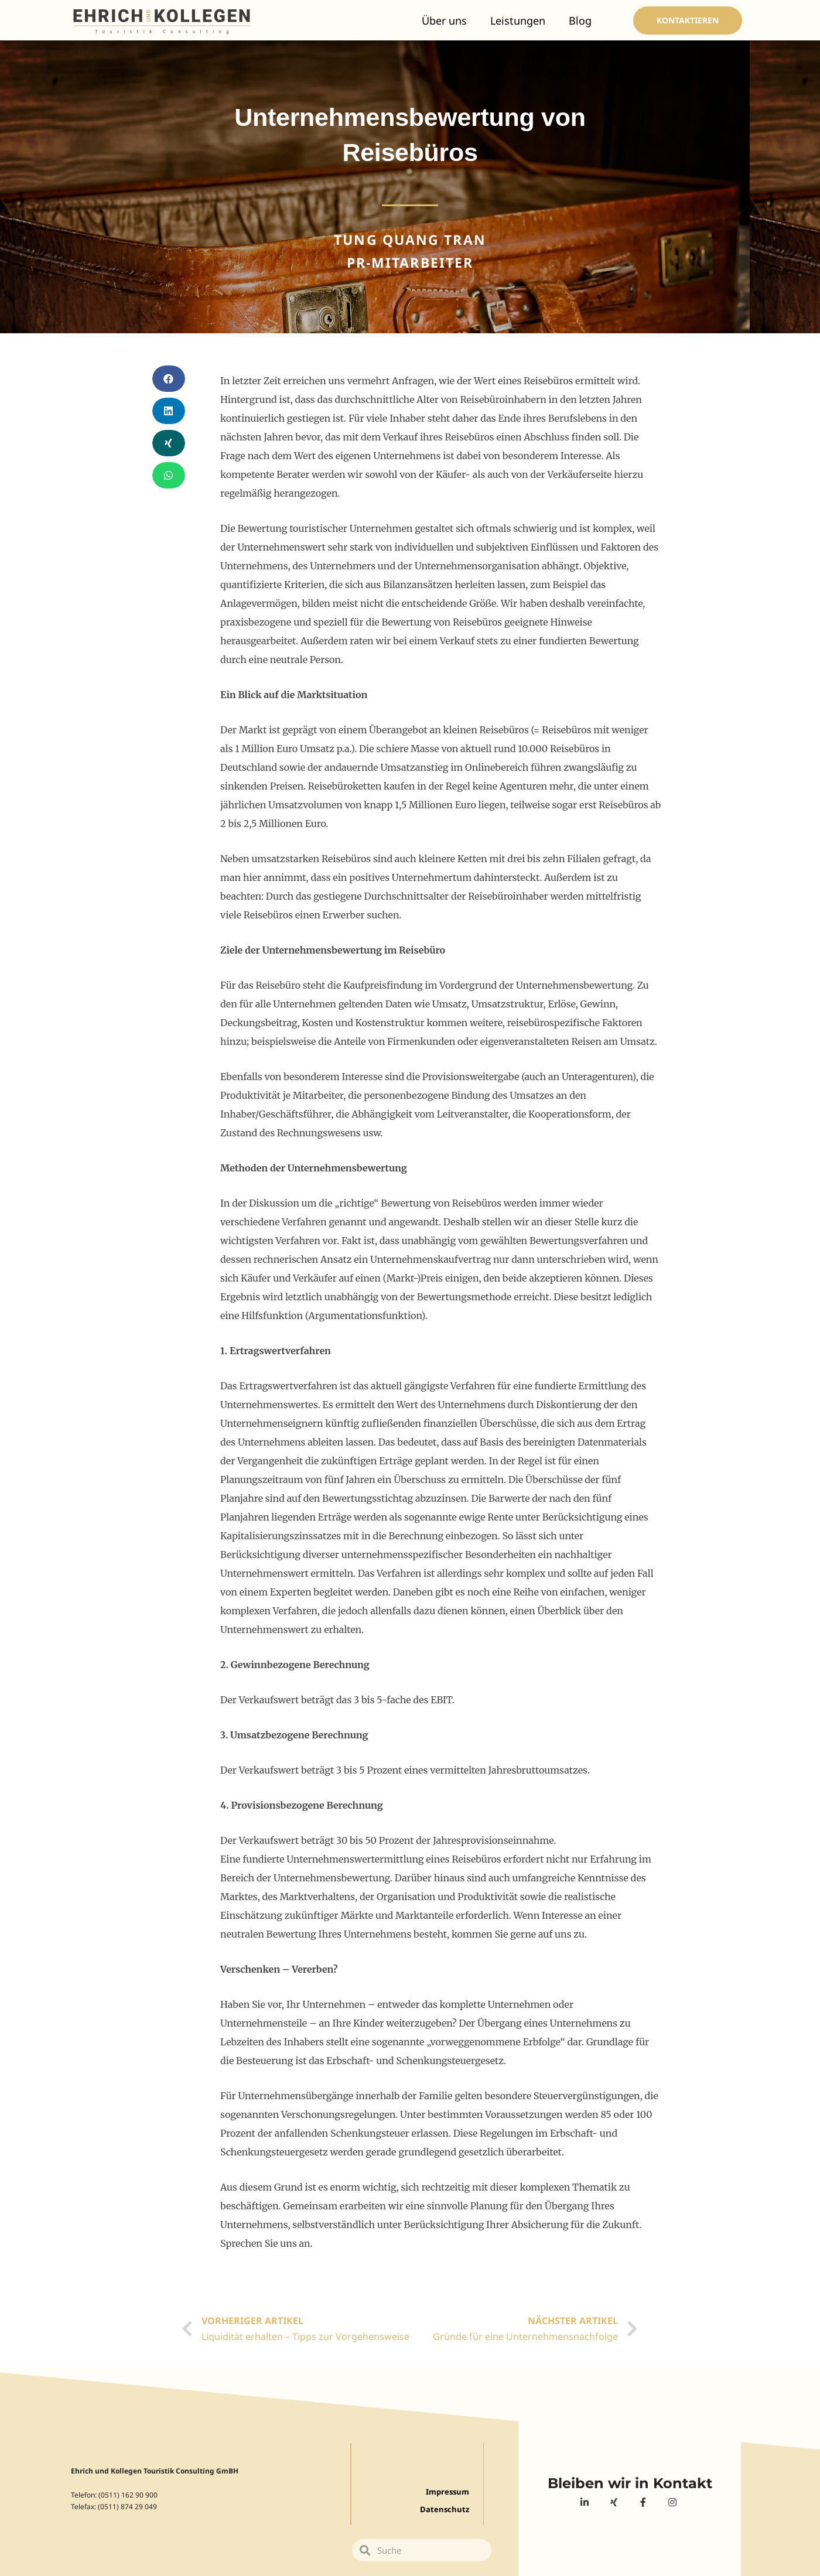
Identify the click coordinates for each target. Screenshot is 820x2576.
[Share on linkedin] (169, 411)
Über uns (444, 20)
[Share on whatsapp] (169, 475)
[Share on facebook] (169, 378)
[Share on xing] (169, 443)
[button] (687, 20)
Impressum (446, 2491)
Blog (580, 20)
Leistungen (517, 20)
